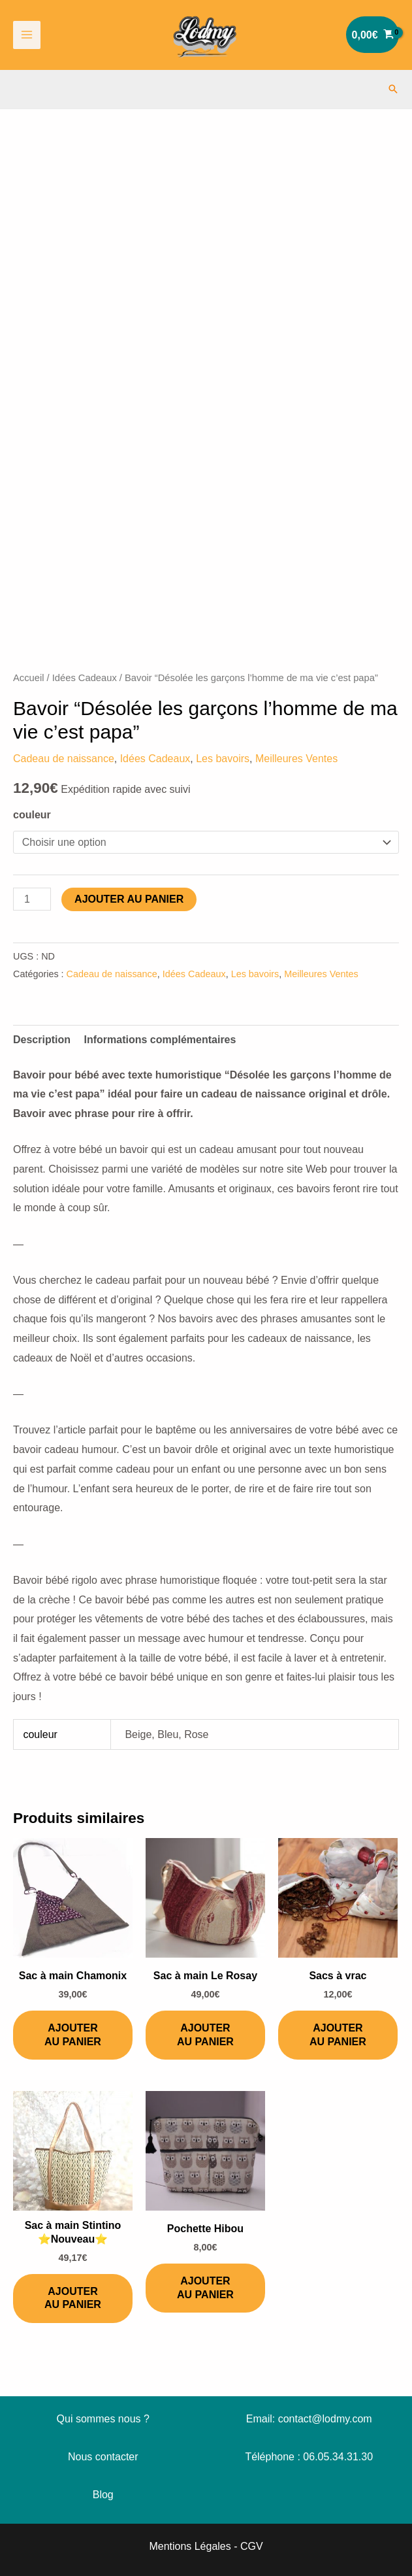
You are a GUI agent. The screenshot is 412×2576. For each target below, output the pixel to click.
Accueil (28, 678)
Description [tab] (42, 1039)
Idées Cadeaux (84, 678)
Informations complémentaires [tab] (160, 1039)
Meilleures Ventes (296, 758)
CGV (251, 2546)
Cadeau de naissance (63, 758)
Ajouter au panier (128, 899)
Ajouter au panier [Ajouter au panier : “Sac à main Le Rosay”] (205, 2034)
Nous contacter (103, 2456)
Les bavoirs (222, 758)
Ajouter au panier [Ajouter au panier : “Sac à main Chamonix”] (72, 2034)
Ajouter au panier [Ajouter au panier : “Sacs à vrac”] (337, 2034)
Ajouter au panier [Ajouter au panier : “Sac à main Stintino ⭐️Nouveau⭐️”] (72, 2298)
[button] (393, 89)
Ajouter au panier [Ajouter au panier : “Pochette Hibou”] (205, 2287)
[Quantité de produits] (32, 899)
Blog (103, 2494)
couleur (32, 814)
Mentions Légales (189, 2546)
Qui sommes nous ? (103, 2418)
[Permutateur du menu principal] (26, 34)
